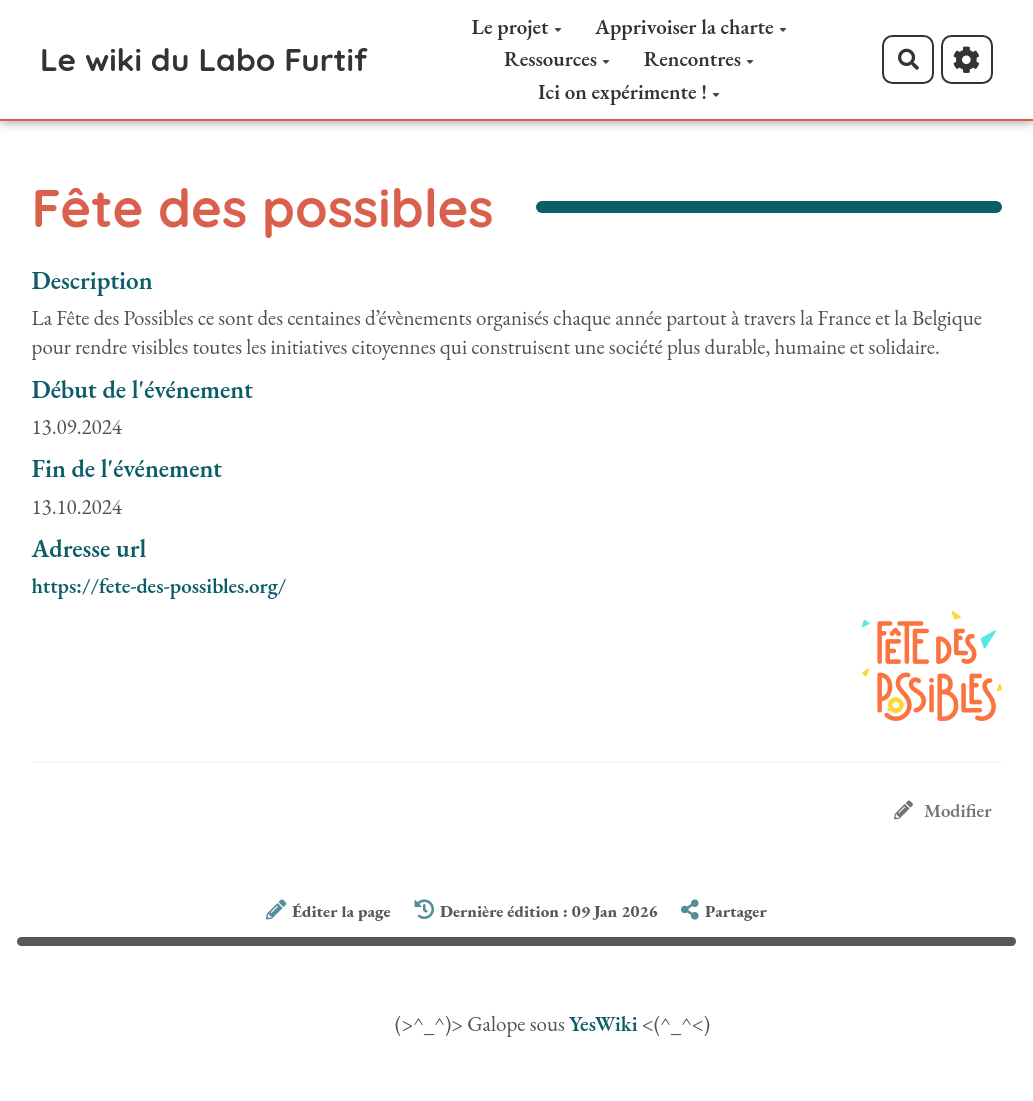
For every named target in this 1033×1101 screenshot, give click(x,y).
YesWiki (603, 1023)
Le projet (517, 26)
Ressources (557, 58)
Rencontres (699, 58)
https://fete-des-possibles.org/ (159, 585)
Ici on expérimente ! (629, 91)
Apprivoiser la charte (691, 26)
